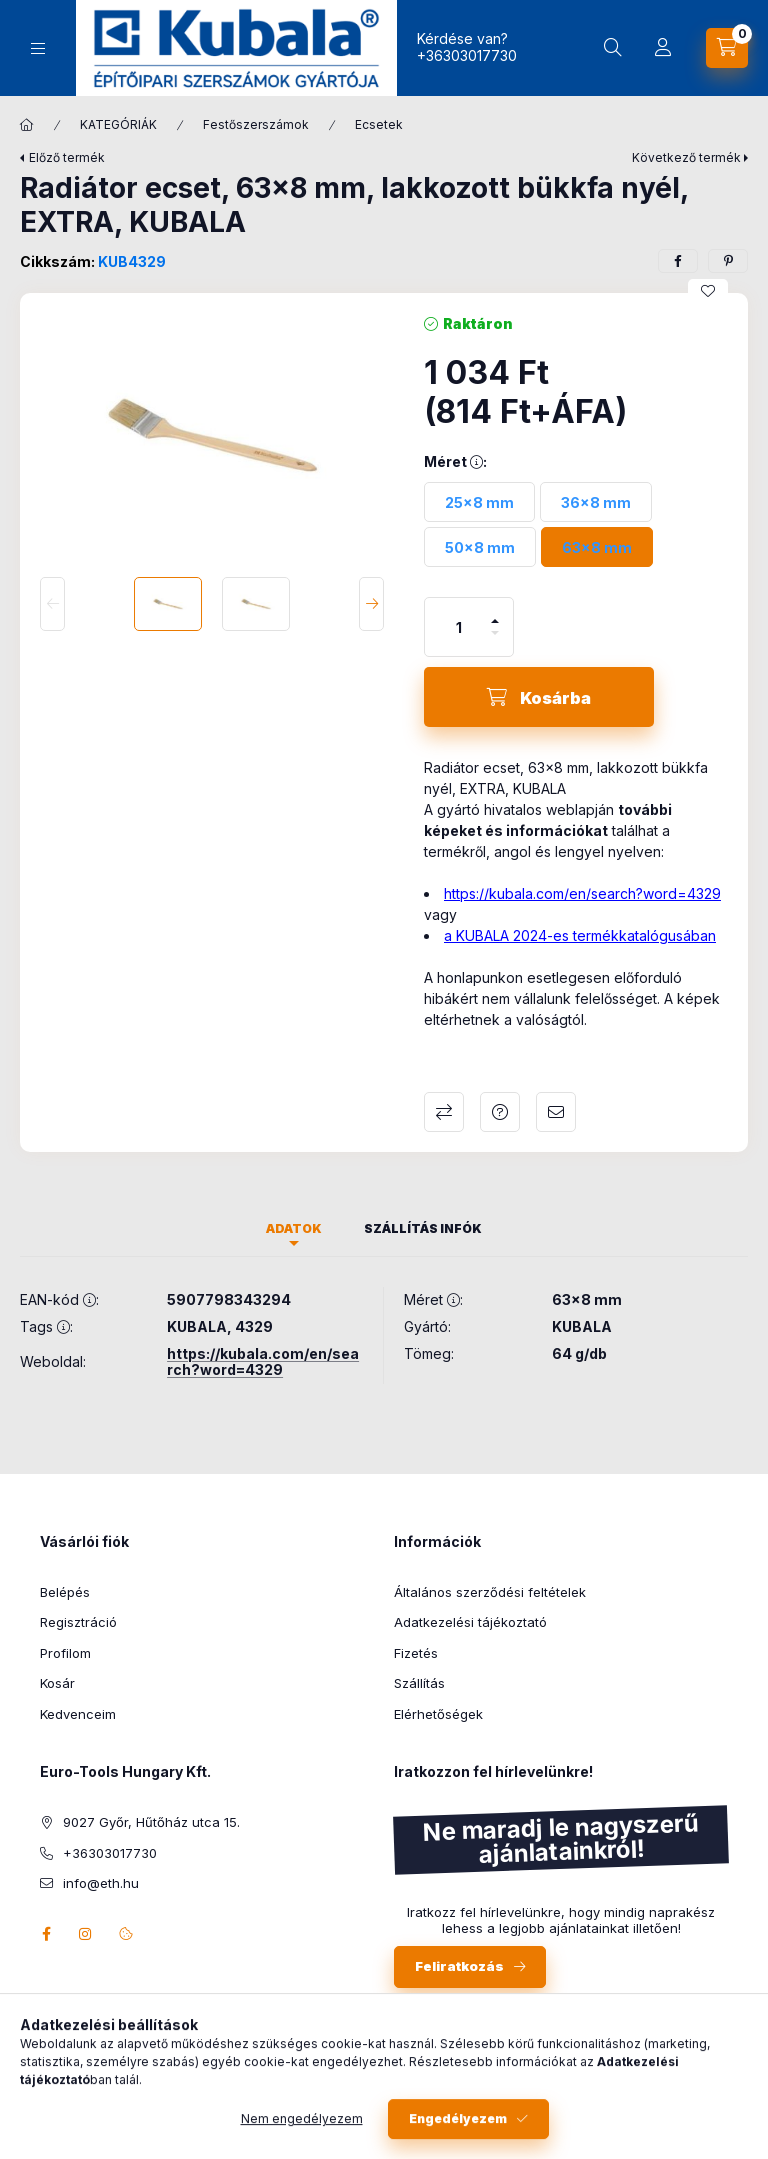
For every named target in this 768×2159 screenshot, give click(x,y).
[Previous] (52, 604)
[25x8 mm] (479, 502)
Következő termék (686, 157)
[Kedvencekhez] (708, 291)
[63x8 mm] (597, 547)
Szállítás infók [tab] (423, 1228)
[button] (212, 435)
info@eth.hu (101, 1883)
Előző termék (67, 157)
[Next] (371, 604)
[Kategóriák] (38, 48)
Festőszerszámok (256, 124)
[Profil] (663, 48)
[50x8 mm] (480, 547)
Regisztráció (78, 1622)
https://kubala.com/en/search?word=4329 (582, 893)
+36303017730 (467, 55)
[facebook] (678, 261)
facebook (46, 1934)
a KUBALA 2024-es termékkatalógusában (580, 935)
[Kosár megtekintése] (727, 48)
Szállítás (419, 1683)
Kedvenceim (78, 1714)
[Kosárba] (539, 697)
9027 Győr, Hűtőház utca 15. (151, 1822)
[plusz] (495, 612)
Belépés (65, 1592)
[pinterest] (728, 261)
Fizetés (416, 1653)
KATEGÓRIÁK (118, 124)
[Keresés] (613, 48)
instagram (86, 1934)
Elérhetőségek (438, 1714)
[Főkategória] (27, 125)
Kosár (57, 1683)
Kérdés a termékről (500, 1112)
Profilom (65, 1653)
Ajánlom (556, 1112)
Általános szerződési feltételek (490, 1592)
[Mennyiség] (459, 627)
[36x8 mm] (596, 502)
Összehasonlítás (444, 1112)
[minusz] (495, 641)
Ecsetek (379, 124)
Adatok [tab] (294, 1228)
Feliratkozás (459, 1966)
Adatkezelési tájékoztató (470, 1622)
